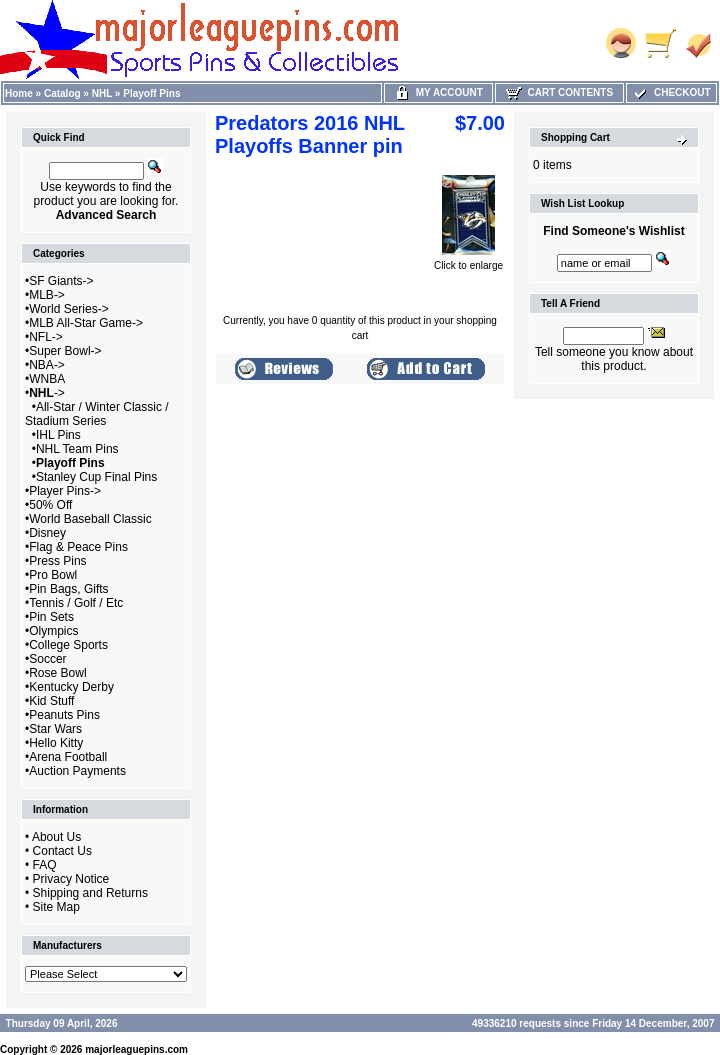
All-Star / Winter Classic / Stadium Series (97, 414)
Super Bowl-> (65, 351)
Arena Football (68, 757)
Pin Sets (51, 617)
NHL (102, 93)
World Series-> (68, 309)
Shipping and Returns (90, 893)
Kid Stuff (51, 701)
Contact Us (62, 851)
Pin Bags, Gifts (68, 589)
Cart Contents (559, 92)
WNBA (47, 379)
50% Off (50, 505)
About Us (56, 837)
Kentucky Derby (71, 687)
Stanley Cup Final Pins (96, 477)
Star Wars (55, 729)
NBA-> (47, 365)
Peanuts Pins (64, 715)
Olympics (53, 631)
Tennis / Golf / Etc (76, 603)
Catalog (62, 93)
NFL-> (46, 337)
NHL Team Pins (77, 449)
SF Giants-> (61, 281)
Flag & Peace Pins (78, 547)
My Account (438, 92)
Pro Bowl (53, 575)
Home (19, 93)
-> (47, 393)
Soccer (47, 659)
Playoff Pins (151, 93)
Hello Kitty (56, 743)
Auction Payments (77, 771)
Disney (47, 533)
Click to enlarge (468, 261)
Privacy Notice (71, 879)
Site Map (56, 907)
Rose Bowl (57, 673)
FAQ (45, 865)
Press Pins (57, 561)
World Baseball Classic (90, 519)
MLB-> (47, 295)
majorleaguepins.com (136, 1049)
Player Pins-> (65, 491)
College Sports (68, 645)
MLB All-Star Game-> (86, 323)
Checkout (671, 92)
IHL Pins (58, 435)
